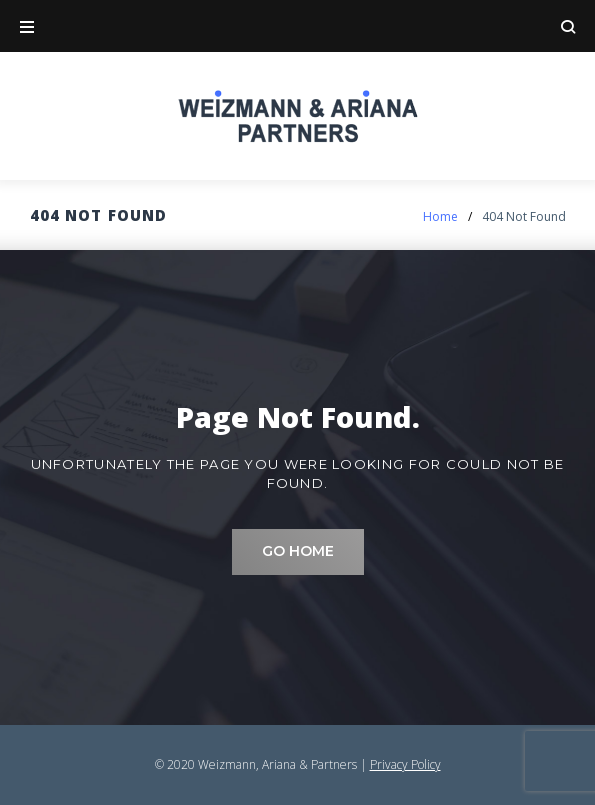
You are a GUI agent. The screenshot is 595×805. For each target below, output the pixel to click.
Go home (298, 551)
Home (440, 216)
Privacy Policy (405, 764)
